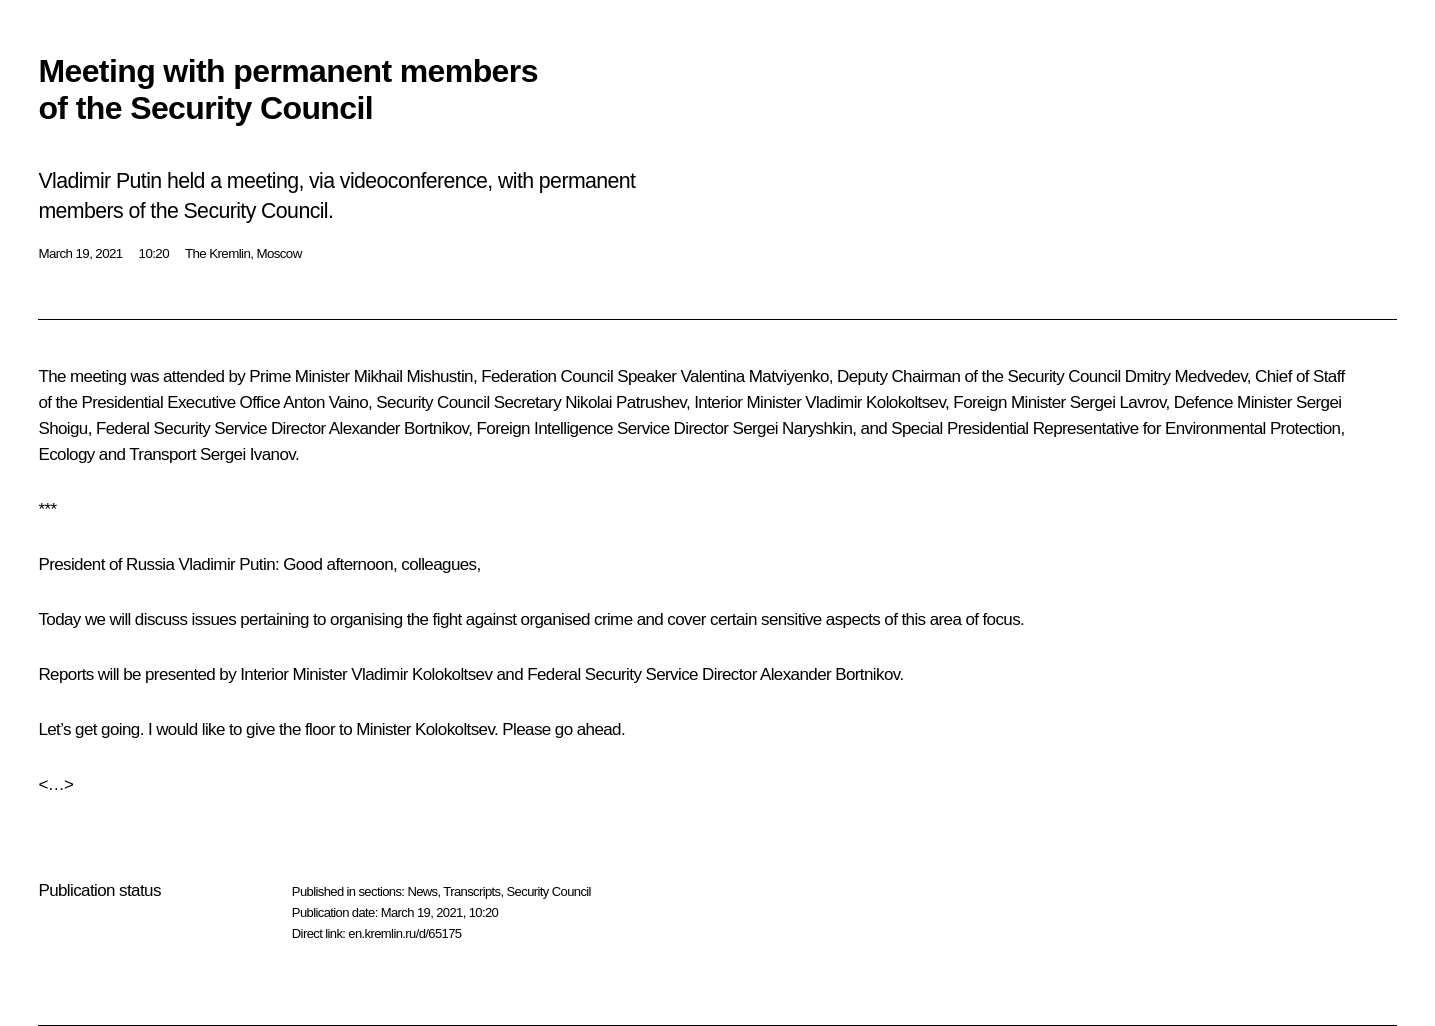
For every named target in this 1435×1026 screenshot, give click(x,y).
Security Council (549, 891)
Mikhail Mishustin (413, 376)
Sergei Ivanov (247, 454)
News (422, 891)
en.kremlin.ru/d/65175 (404, 933)
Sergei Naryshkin (792, 428)
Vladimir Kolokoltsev (875, 402)
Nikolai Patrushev (625, 402)
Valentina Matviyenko (754, 376)
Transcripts (471, 891)
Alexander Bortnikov (398, 428)
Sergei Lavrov (1118, 402)
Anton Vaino (325, 402)
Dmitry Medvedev (1186, 376)
